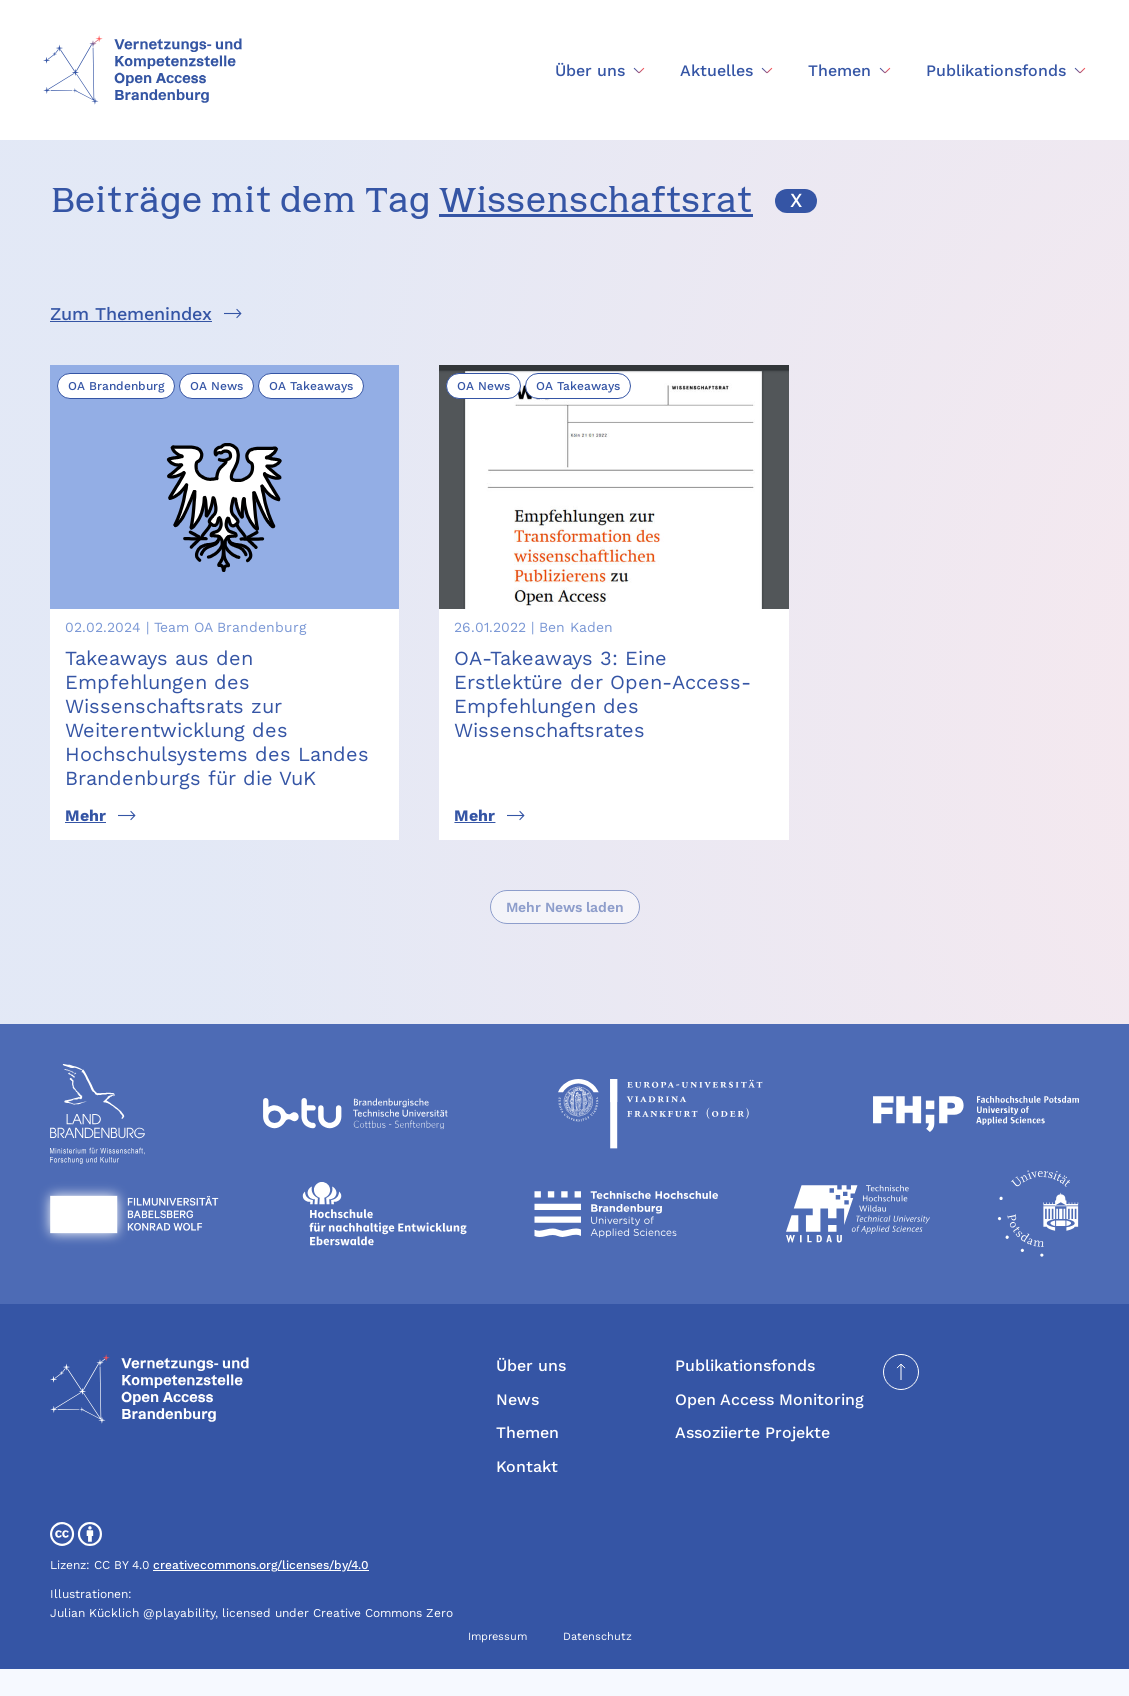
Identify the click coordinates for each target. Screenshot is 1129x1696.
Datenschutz (597, 1663)
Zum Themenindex (131, 313)
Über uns (531, 1392)
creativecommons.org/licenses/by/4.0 (261, 1592)
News (517, 1426)
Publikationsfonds (745, 1392)
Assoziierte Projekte (752, 1460)
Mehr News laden (565, 934)
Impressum (497, 1663)
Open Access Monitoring (769, 1426)
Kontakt (527, 1493)
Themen (527, 1460)
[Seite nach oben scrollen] (901, 1399)
